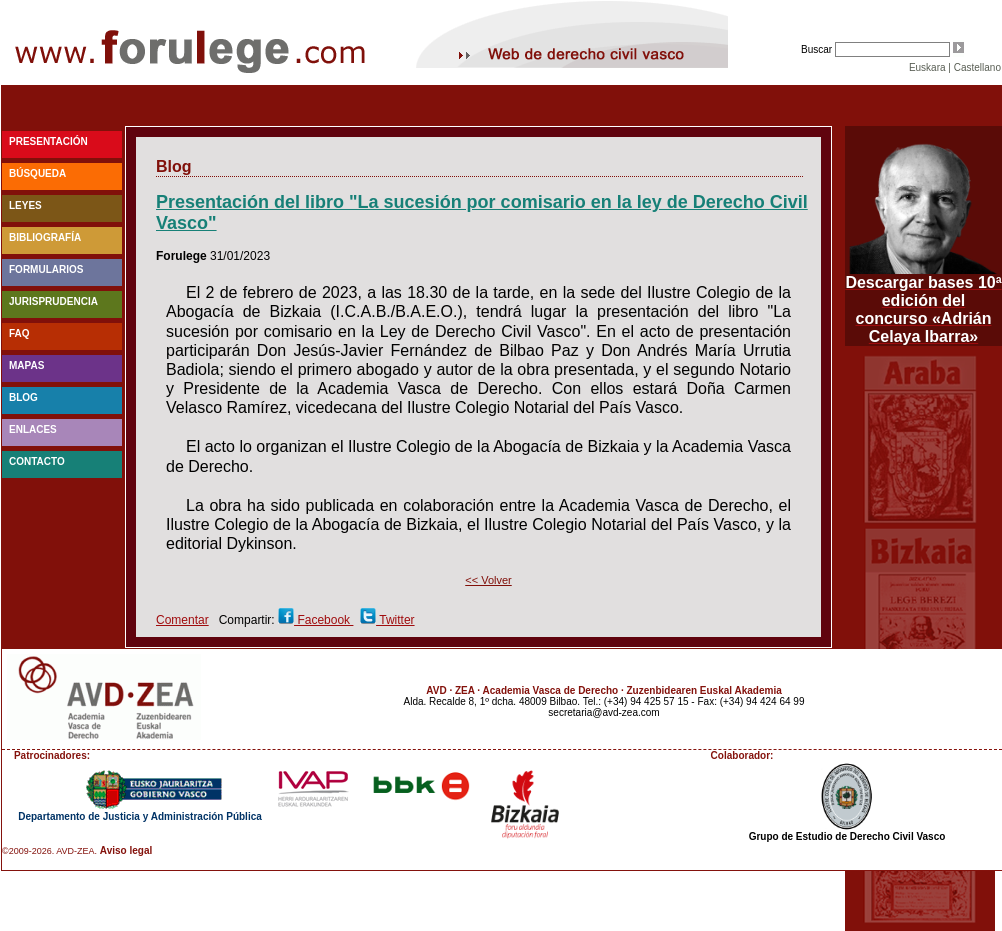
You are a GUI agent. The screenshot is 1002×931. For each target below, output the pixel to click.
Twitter (395, 620)
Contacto (37, 461)
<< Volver (488, 580)
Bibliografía (45, 237)
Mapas (26, 365)
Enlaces (33, 429)
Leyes (25, 205)
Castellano (977, 67)
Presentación (48, 141)
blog (23, 397)
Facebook (323, 620)
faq (19, 333)
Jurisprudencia (53, 301)
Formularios (46, 269)
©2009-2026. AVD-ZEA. (49, 851)
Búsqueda (37, 173)
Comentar (182, 620)
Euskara (927, 67)
